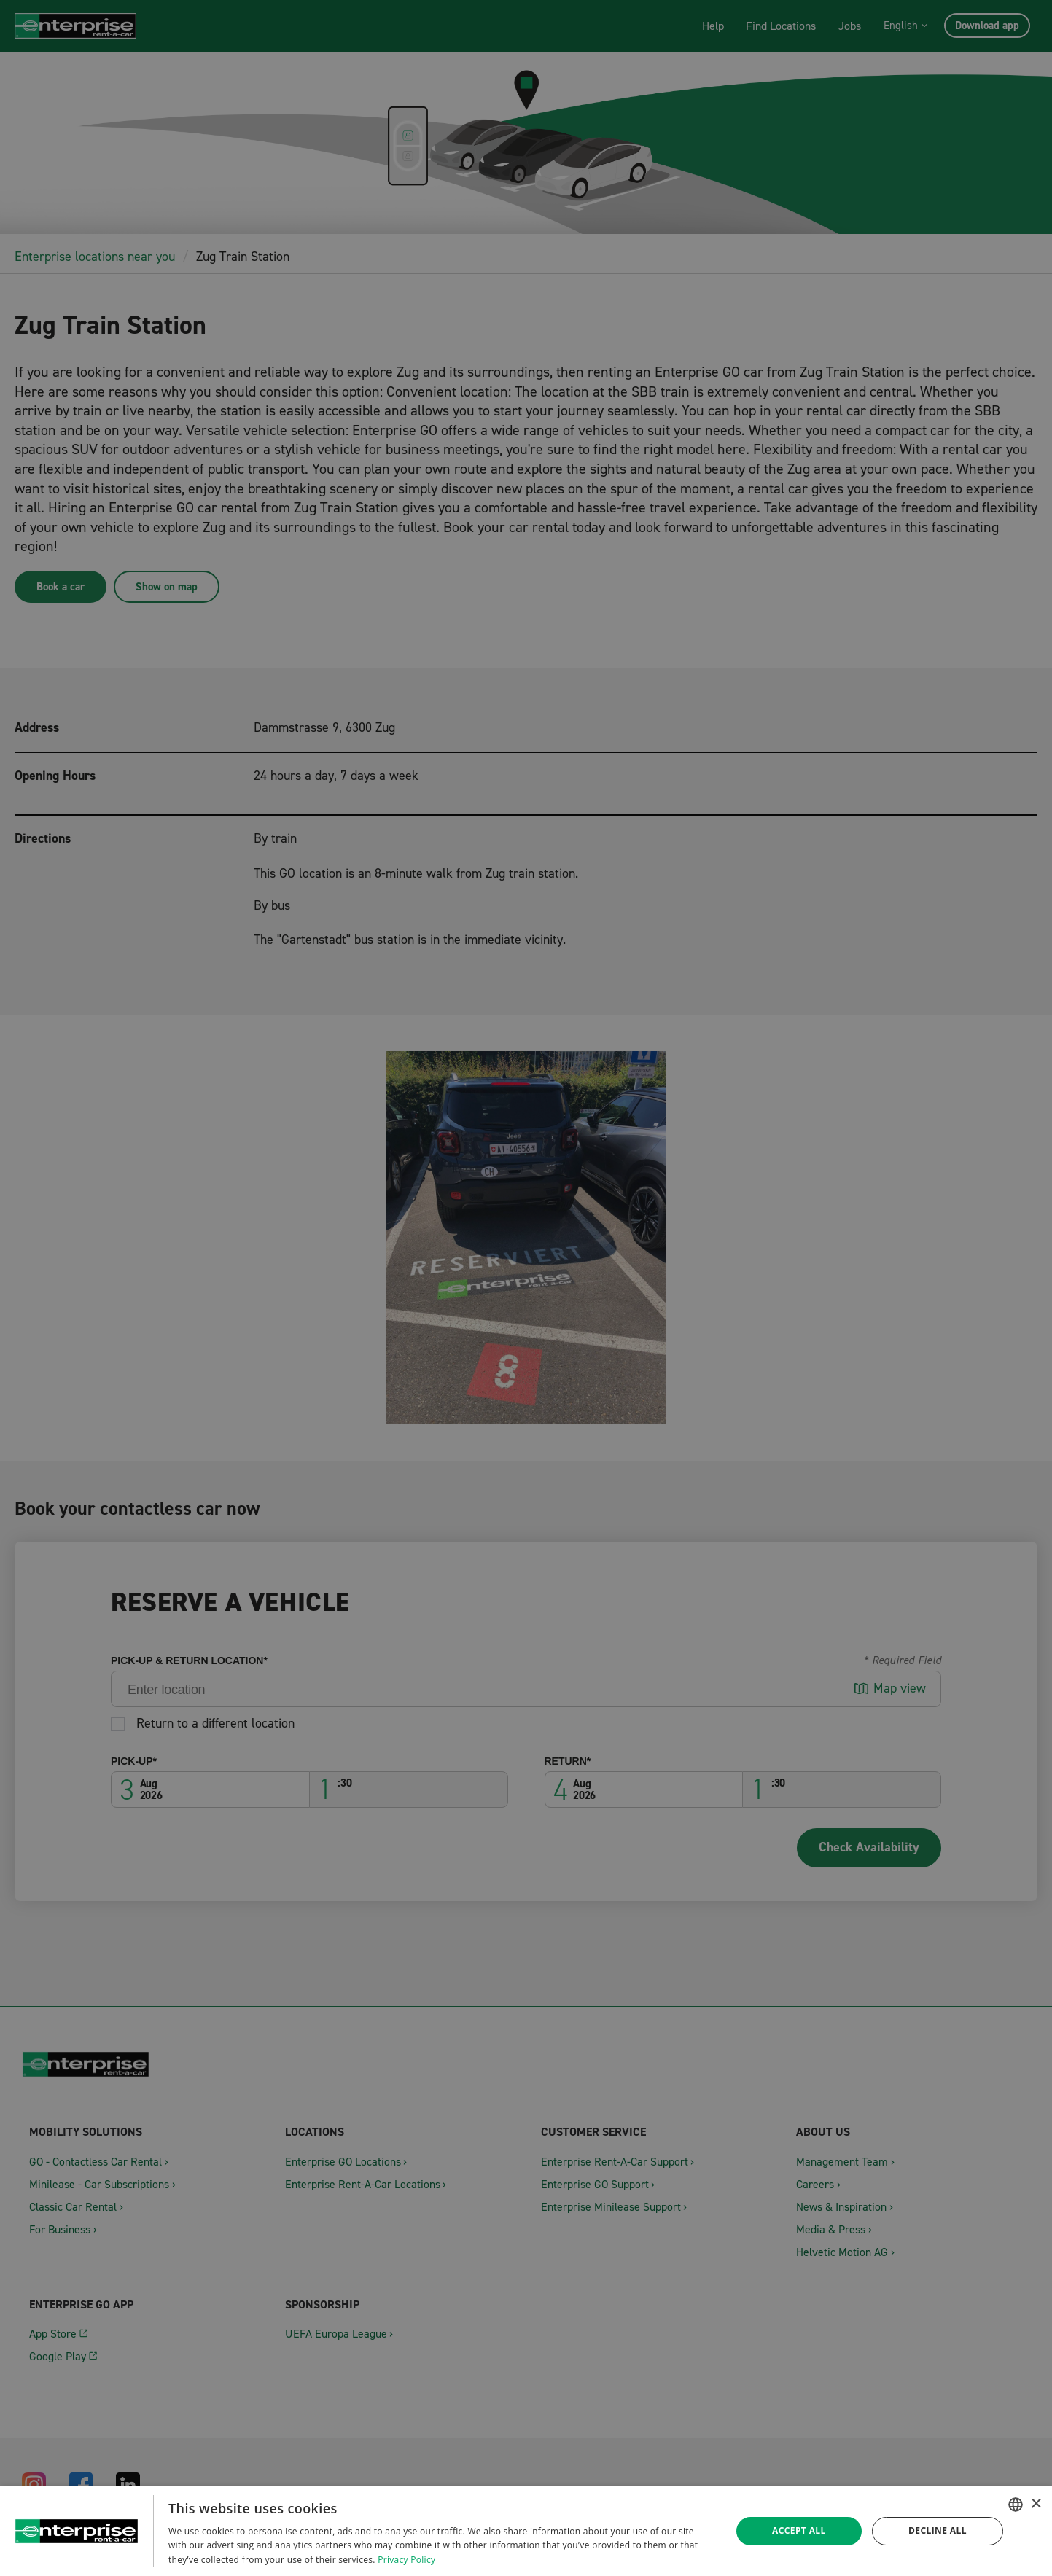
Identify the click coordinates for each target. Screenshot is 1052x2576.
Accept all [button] (799, 2530)
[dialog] (526, 2531)
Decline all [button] (937, 2530)
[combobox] (1015, 2504)
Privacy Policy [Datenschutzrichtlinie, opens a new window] (406, 2559)
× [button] (1035, 2504)
